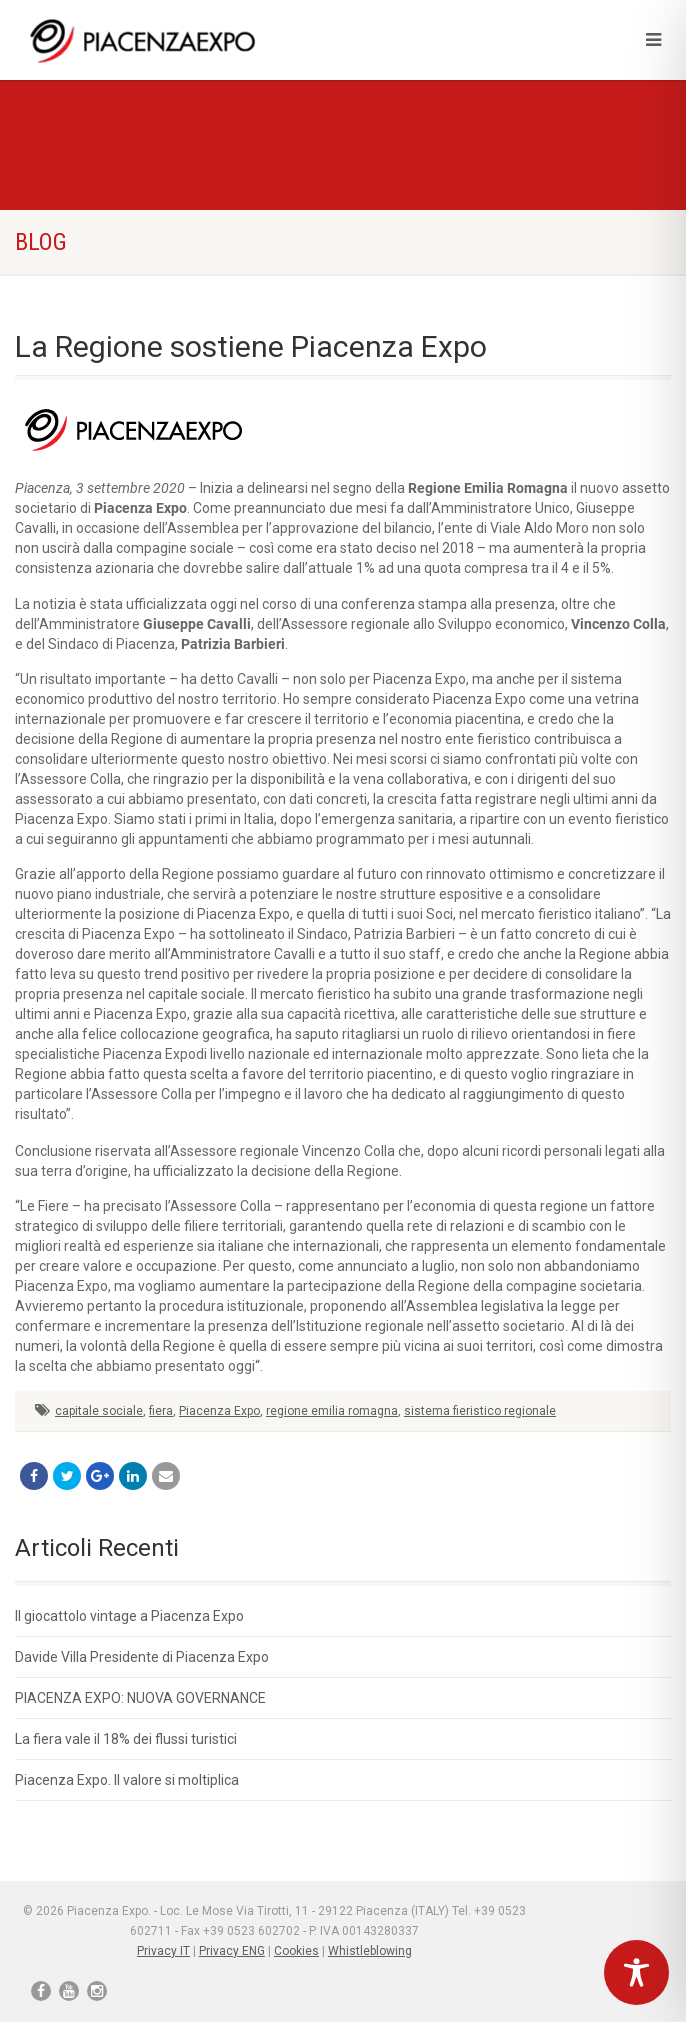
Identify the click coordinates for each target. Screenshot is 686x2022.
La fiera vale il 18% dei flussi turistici (126, 1739)
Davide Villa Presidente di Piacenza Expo (142, 1657)
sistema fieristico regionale (480, 1411)
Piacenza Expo (219, 1411)
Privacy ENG (232, 1951)
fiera (161, 1411)
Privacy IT (163, 1951)
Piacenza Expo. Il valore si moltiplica (127, 1780)
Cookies (296, 1951)
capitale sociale (99, 1411)
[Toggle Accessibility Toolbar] (636, 1972)
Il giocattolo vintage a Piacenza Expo (129, 1616)
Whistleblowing (370, 1951)
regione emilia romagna (332, 1411)
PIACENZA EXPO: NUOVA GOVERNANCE (140, 1698)
